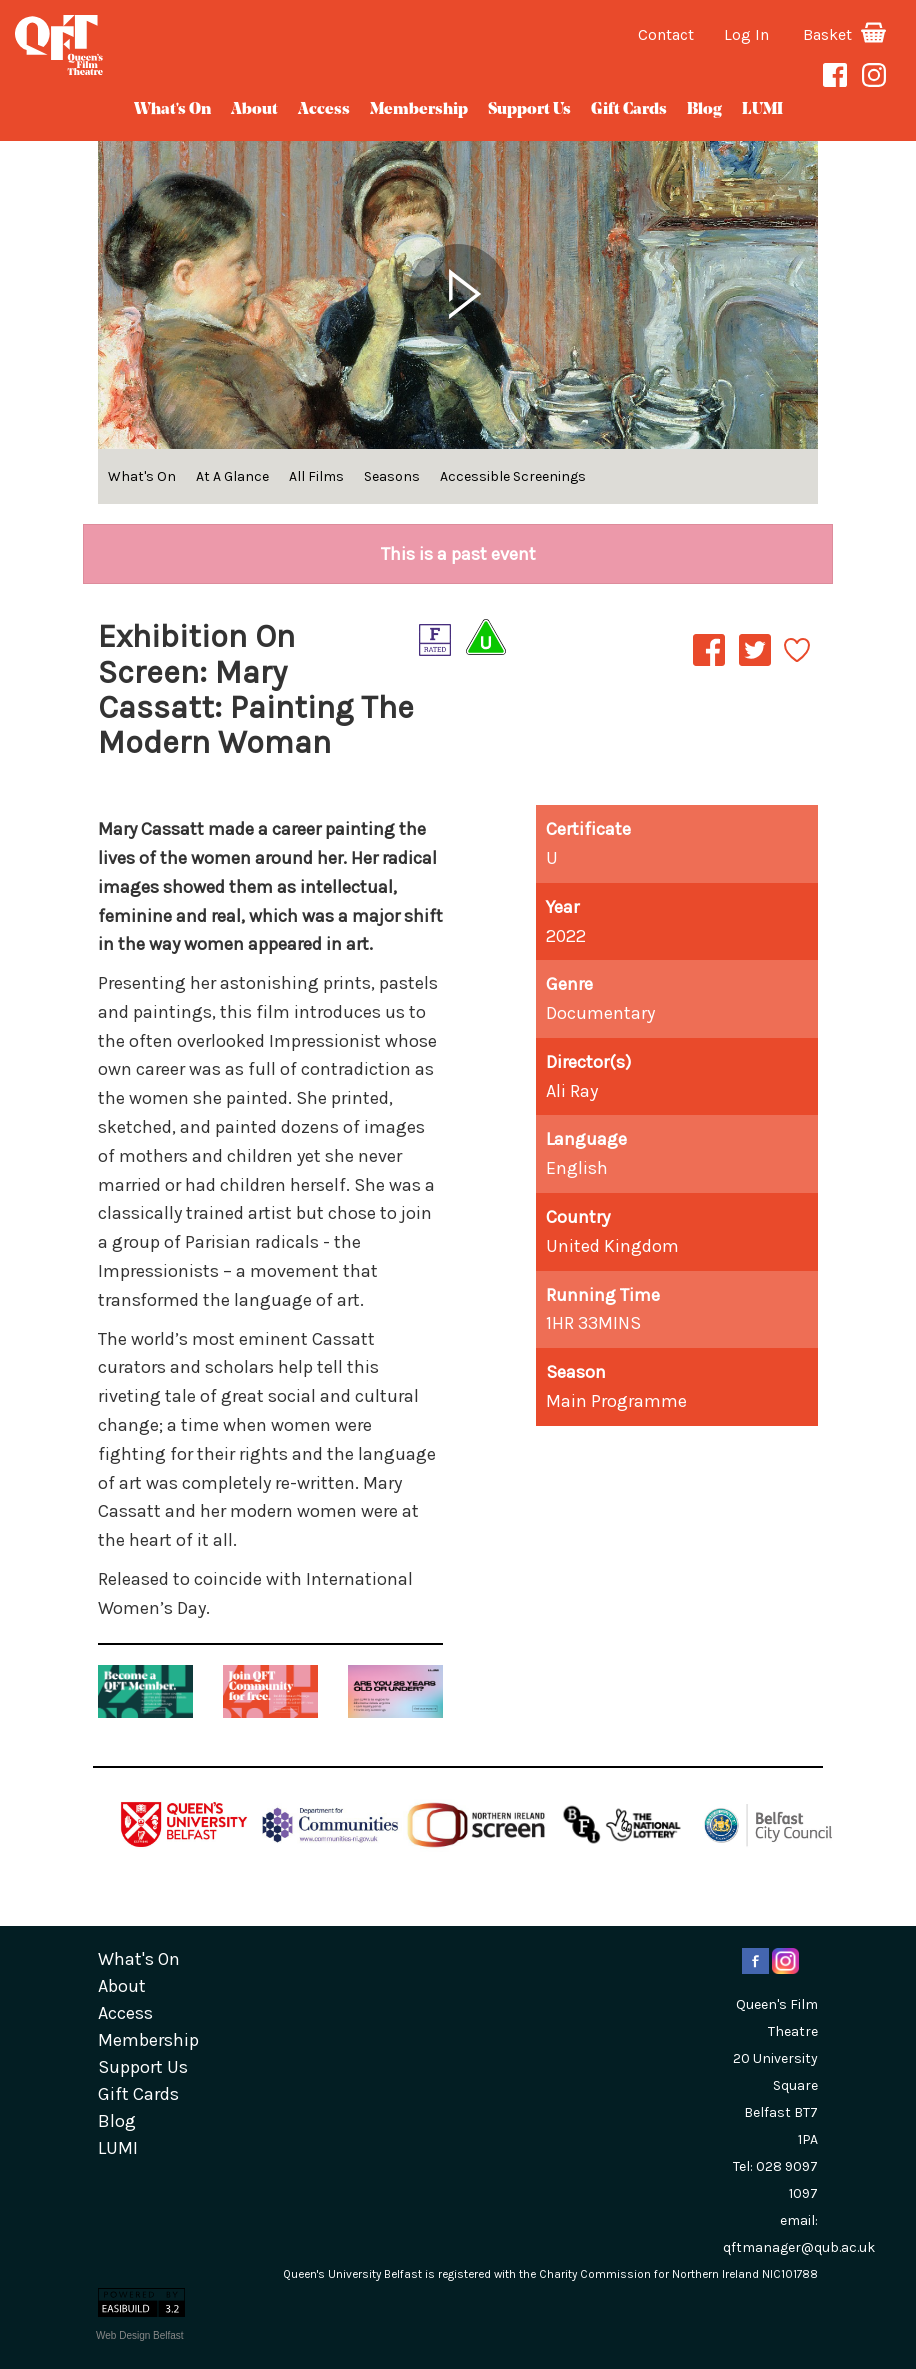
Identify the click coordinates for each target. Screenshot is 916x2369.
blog (704, 110)
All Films (316, 476)
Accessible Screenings (513, 476)
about (254, 110)
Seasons (392, 476)
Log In (746, 34)
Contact (666, 34)
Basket (844, 34)
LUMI (762, 110)
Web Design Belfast (140, 2335)
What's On (172, 110)
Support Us (529, 110)
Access (324, 110)
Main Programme (616, 1401)
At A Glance (232, 476)
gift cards (629, 110)
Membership (419, 110)
